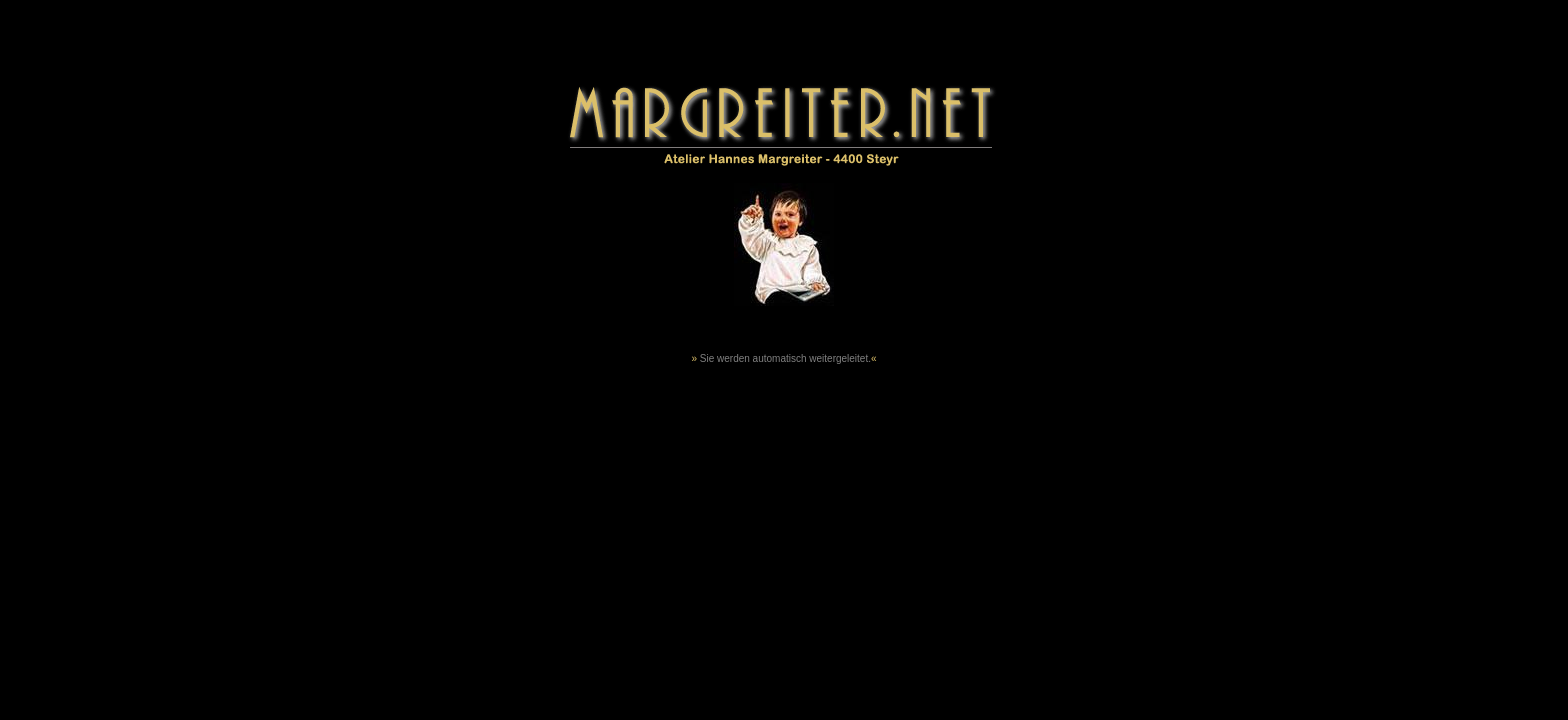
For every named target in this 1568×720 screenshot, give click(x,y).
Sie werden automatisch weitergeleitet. (785, 358)
